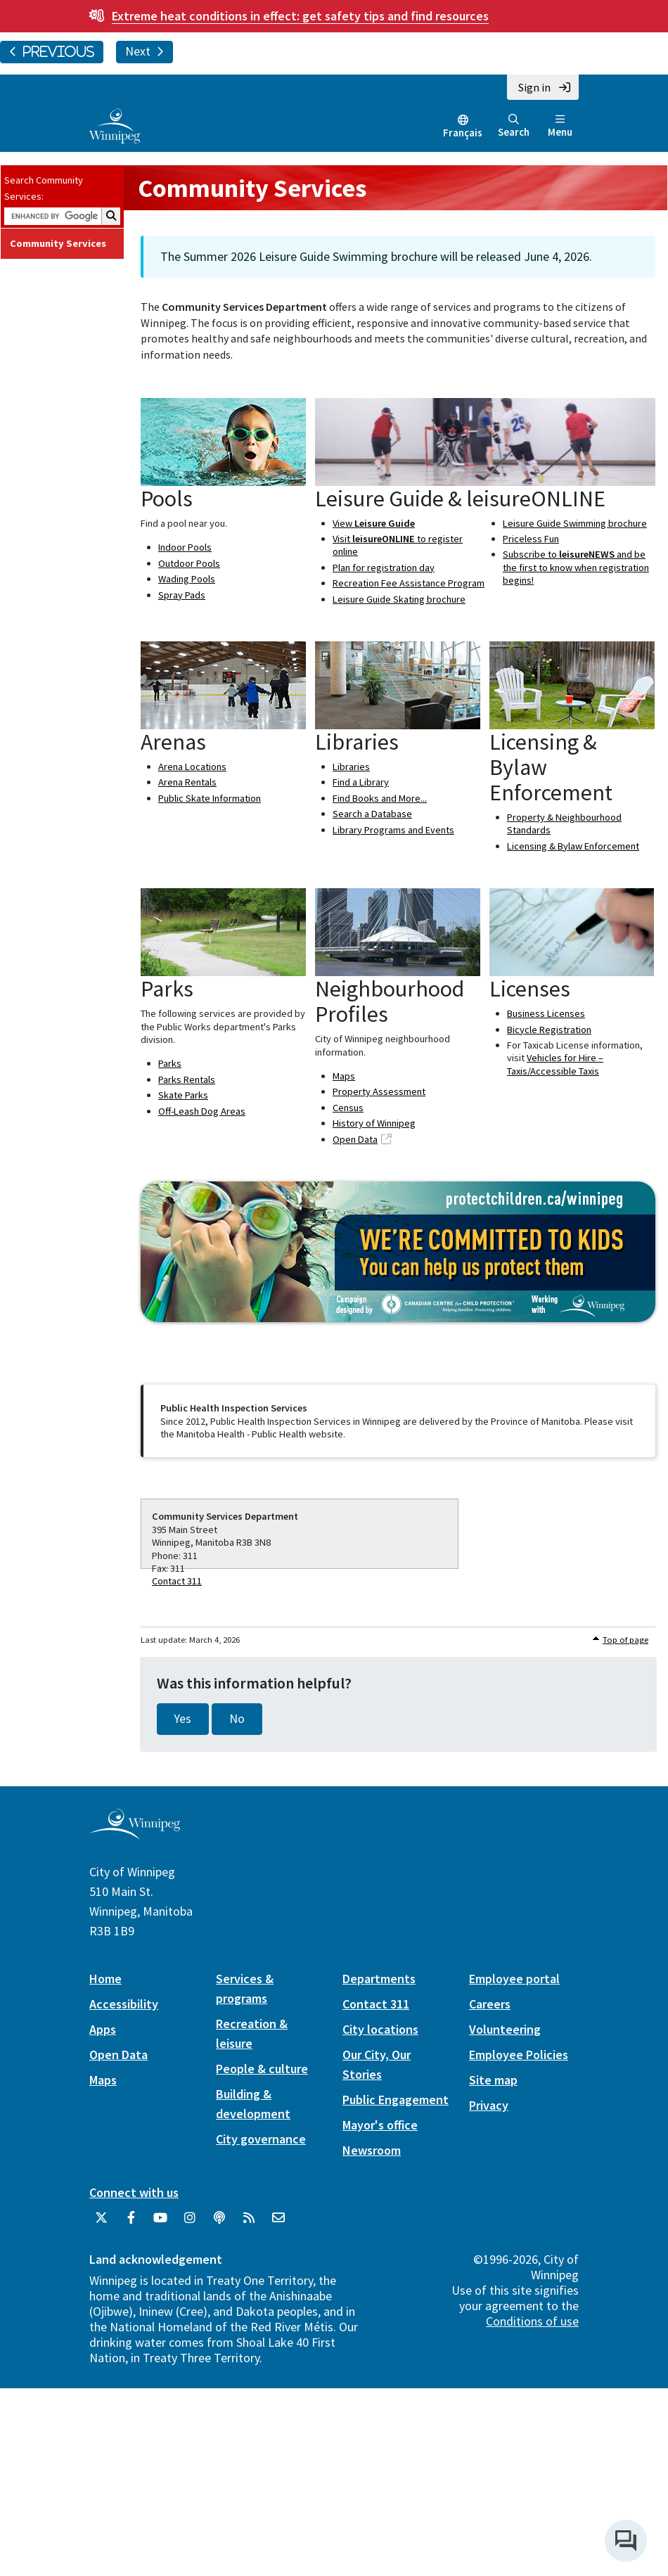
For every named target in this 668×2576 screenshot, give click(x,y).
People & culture (262, 2069)
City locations (380, 2029)
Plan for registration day (384, 567)
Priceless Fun (531, 538)
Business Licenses (546, 1013)
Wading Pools (186, 578)
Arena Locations (192, 766)
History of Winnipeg (374, 1123)
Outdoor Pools (189, 563)
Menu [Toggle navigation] (560, 126)
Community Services (58, 243)
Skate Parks (183, 1095)
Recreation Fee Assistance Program (408, 583)
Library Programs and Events (393, 830)
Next (144, 51)
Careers (489, 2004)
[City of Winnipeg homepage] (134, 1834)
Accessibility (123, 2004)
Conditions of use (532, 2321)
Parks (169, 1063)
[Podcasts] (219, 2223)
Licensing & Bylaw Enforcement (573, 846)
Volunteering (505, 2029)
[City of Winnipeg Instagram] (190, 2223)
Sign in (534, 87)
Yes (182, 1718)
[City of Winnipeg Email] (278, 2223)
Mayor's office (380, 2125)
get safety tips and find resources (300, 16)
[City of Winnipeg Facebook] (131, 2223)
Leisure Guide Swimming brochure (575, 523)
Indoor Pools (185, 547)
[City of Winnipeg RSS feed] (249, 2223)
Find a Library (361, 782)
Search (513, 126)
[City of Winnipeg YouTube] (160, 2223)
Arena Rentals (187, 782)
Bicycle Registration (549, 1029)
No (237, 1718)
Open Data (355, 1139)
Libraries (351, 766)
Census (348, 1107)
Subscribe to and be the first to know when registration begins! (576, 567)
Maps (344, 1076)
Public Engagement (395, 2099)
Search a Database (372, 813)
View (374, 523)
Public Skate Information (209, 798)
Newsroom (371, 2150)
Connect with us (134, 2192)
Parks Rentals (186, 1079)
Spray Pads (181, 595)
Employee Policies (518, 2054)
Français (462, 132)
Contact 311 (177, 1581)
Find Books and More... (380, 798)
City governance (261, 2139)
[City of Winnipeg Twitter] (101, 2223)
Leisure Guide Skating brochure (399, 599)
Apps (102, 2029)
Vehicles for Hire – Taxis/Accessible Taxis (555, 1064)
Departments (379, 1979)
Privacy (488, 2105)
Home (105, 1979)
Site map (493, 2080)
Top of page (625, 1639)
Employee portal (514, 1979)
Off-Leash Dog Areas (201, 1111)
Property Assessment (379, 1091)
